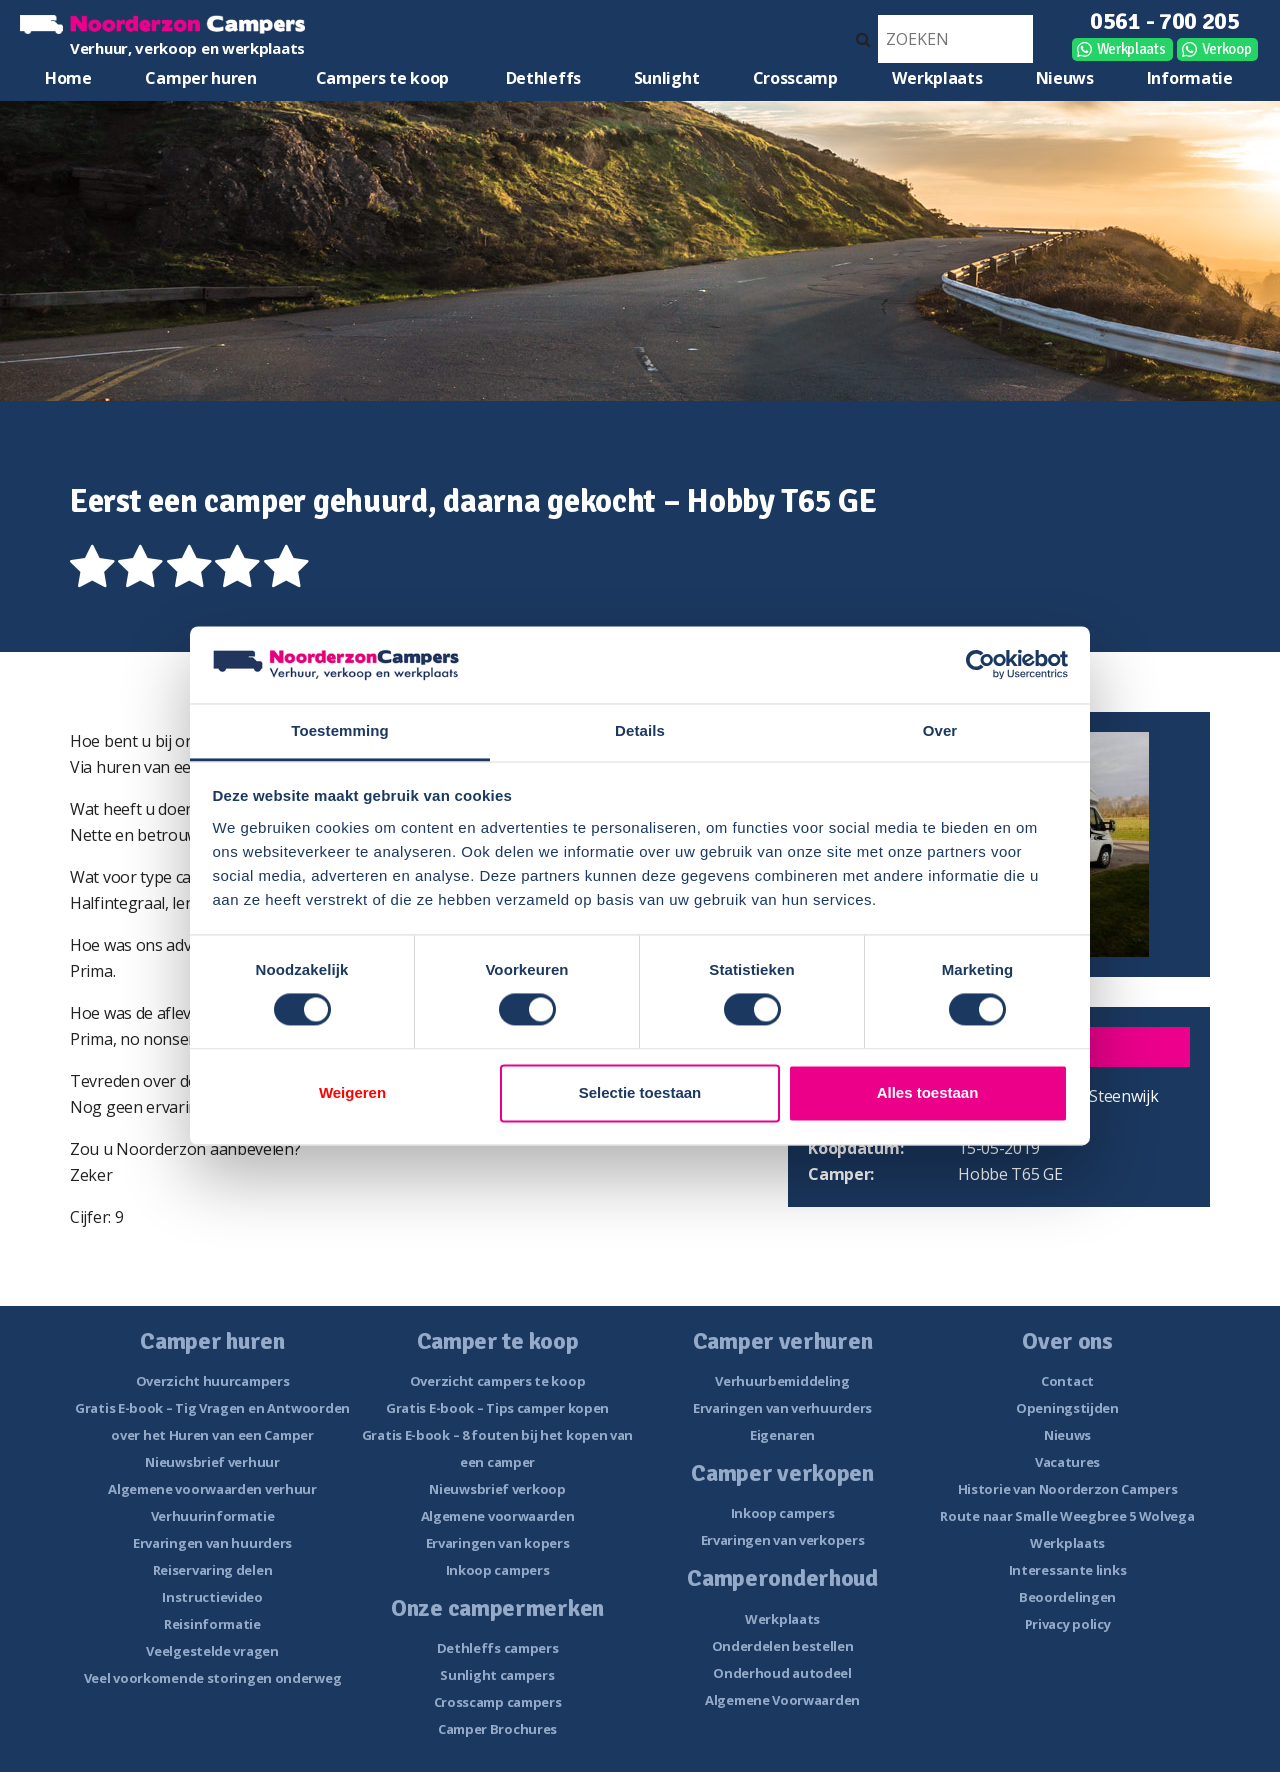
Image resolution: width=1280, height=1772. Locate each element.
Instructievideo (212, 1597)
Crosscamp (795, 78)
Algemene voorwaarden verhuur (212, 1489)
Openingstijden (1067, 1408)
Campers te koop (383, 78)
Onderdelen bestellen (783, 1646)
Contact (1067, 1381)
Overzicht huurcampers (213, 1381)
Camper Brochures (497, 1729)
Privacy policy (1068, 1624)
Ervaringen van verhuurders (782, 1408)
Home (68, 78)
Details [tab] (640, 730)
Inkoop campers (498, 1570)
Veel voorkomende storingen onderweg (213, 1678)
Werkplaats (1131, 49)
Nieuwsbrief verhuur (212, 1462)
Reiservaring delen (213, 1570)
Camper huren (200, 78)
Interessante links (1068, 1570)
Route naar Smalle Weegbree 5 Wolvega (1067, 1516)
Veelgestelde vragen (212, 1651)
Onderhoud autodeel (782, 1673)
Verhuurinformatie (213, 1516)
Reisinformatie (212, 1624)
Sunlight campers (497, 1675)
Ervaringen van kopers (498, 1543)
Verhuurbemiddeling (782, 1381)
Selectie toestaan (640, 1092)
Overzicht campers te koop (498, 1381)
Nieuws (1065, 78)
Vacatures (1067, 1462)
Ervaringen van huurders (212, 1543)
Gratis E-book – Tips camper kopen (497, 1408)
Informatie (1190, 78)
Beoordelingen (1067, 1597)
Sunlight (667, 78)
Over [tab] (940, 730)
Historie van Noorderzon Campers (1068, 1489)
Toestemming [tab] (340, 730)
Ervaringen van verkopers (783, 1540)
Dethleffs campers (498, 1648)
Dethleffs (543, 78)
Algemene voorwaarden (498, 1516)
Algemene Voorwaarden (782, 1700)
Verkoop (1227, 49)
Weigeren (352, 1092)
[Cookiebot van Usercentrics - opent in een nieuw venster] (980, 665)
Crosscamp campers (498, 1702)
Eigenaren (782, 1435)
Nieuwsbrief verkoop (497, 1489)
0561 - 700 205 (1165, 21)
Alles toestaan (928, 1092)
